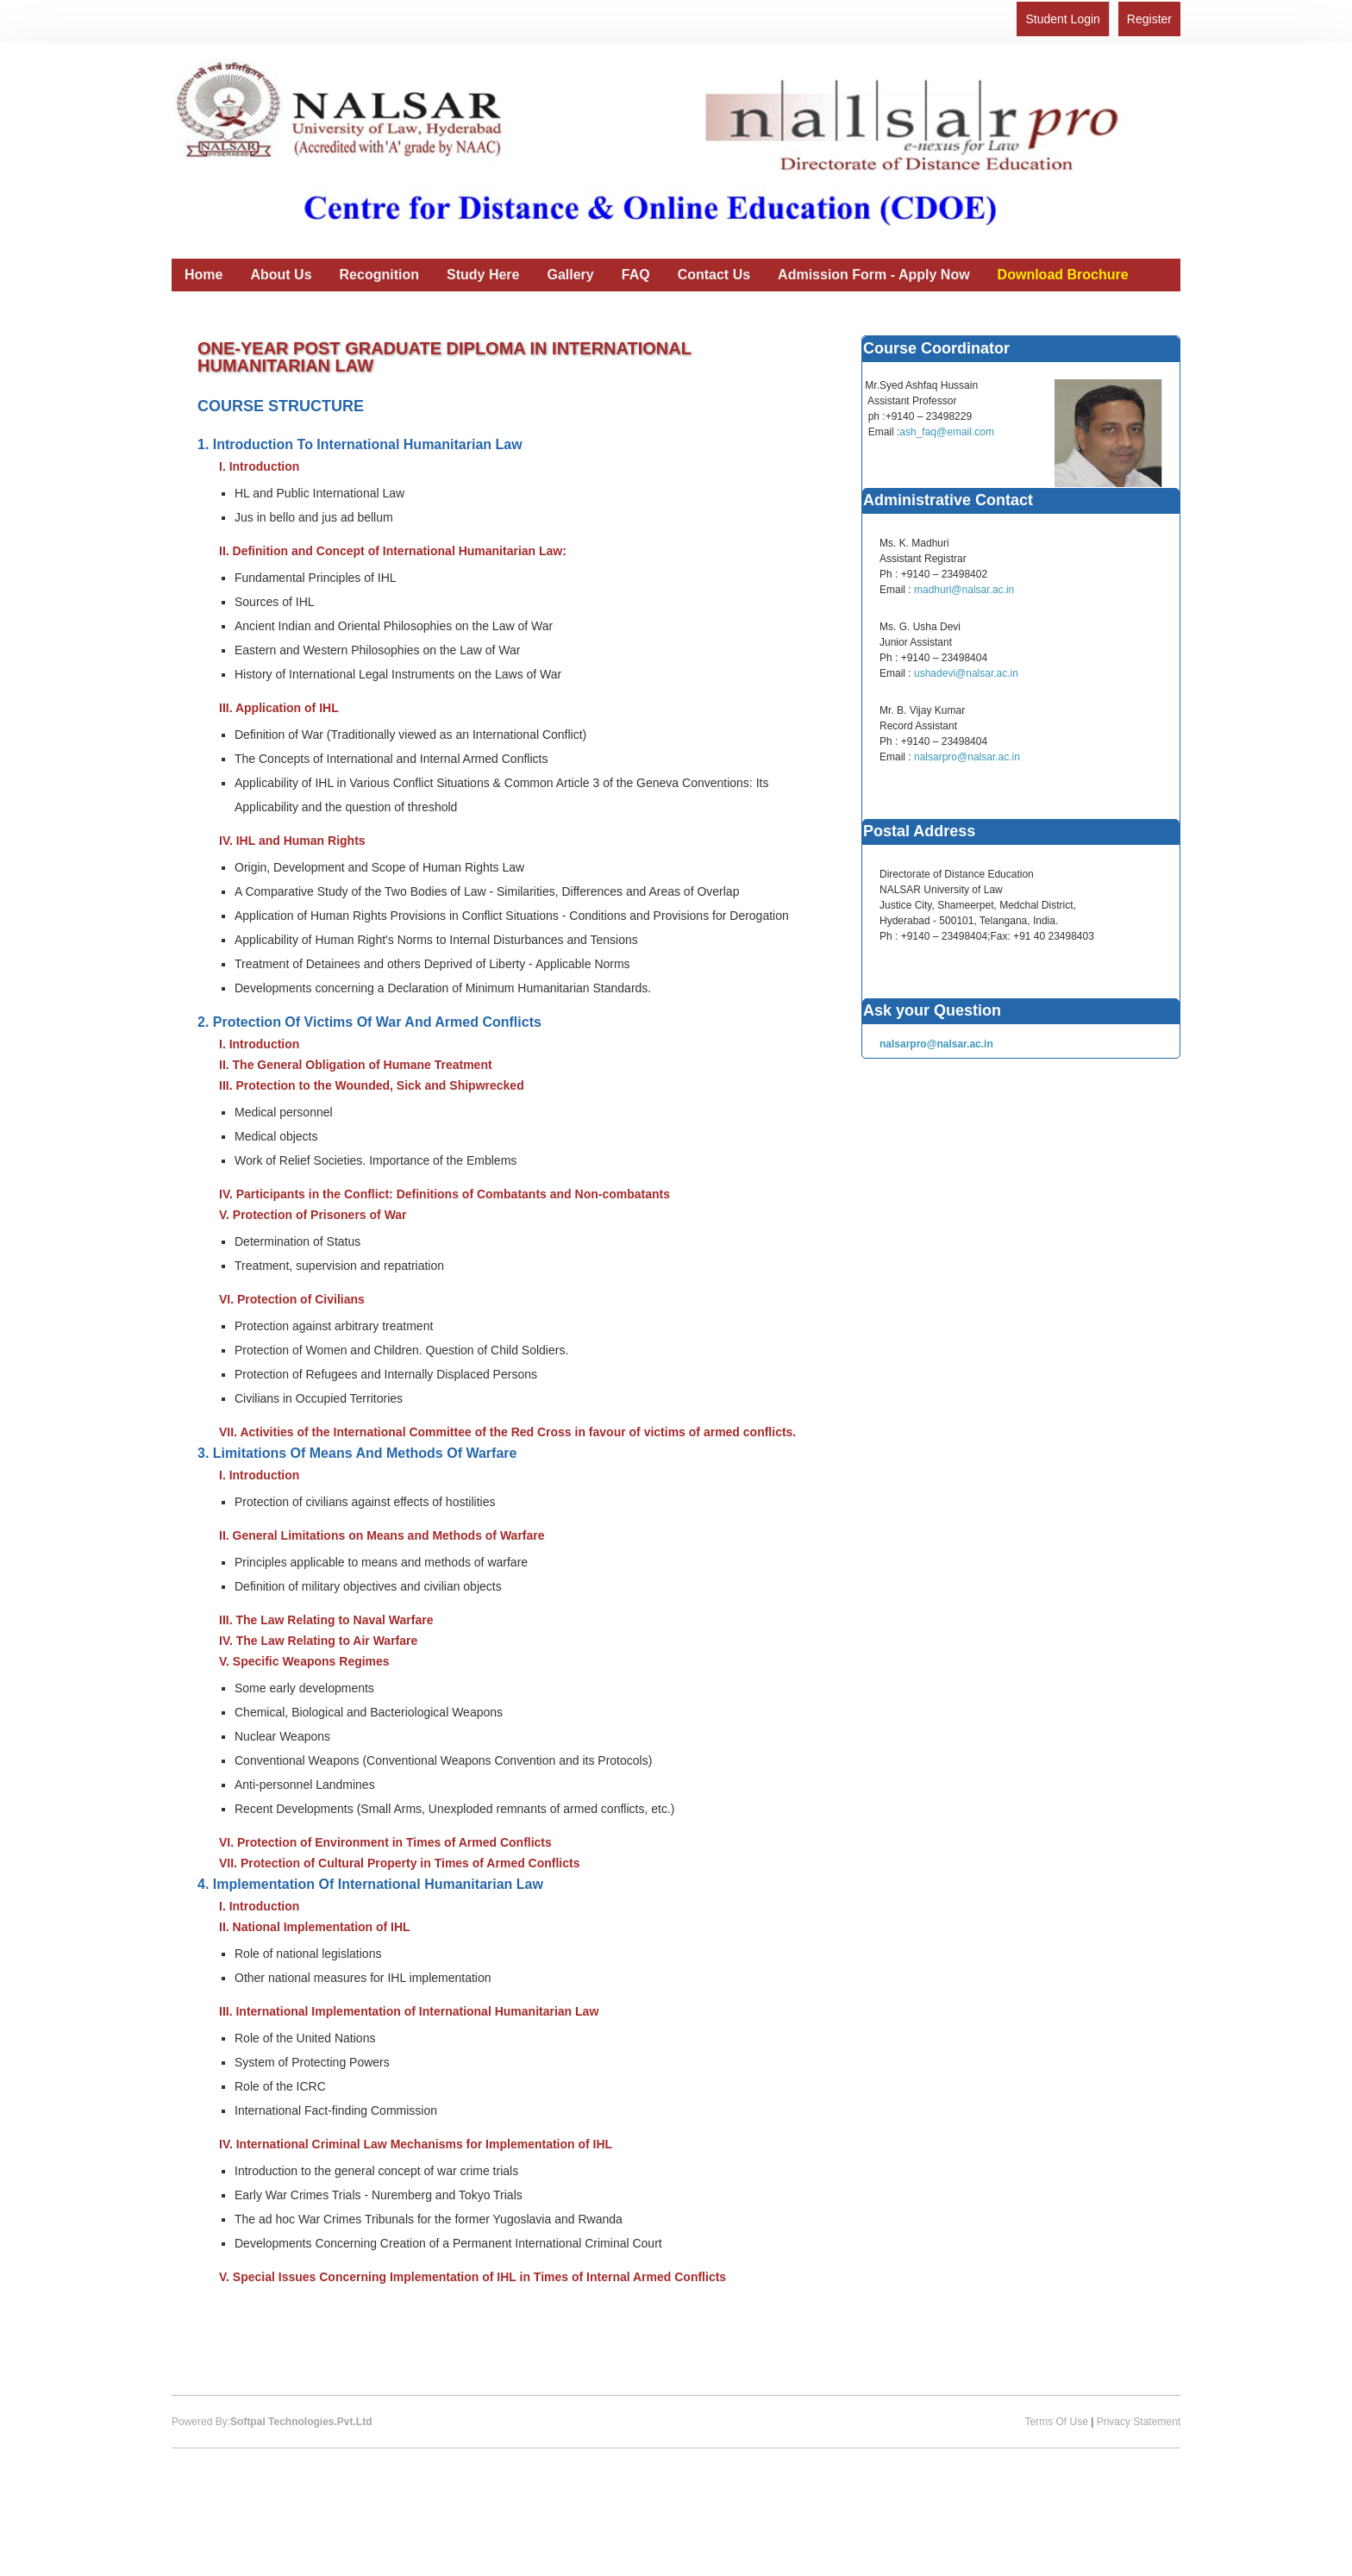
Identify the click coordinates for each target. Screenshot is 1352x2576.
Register (1149, 19)
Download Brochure (1063, 274)
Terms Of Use (1055, 2422)
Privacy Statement (1138, 2422)
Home (203, 274)
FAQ (636, 274)
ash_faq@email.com (946, 432)
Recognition (379, 274)
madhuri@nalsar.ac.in (964, 590)
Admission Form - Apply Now (874, 274)
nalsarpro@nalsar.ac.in (967, 757)
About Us (280, 274)
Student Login (1062, 19)
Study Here (483, 274)
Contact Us (714, 274)
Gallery (570, 274)
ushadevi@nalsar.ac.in (966, 673)
